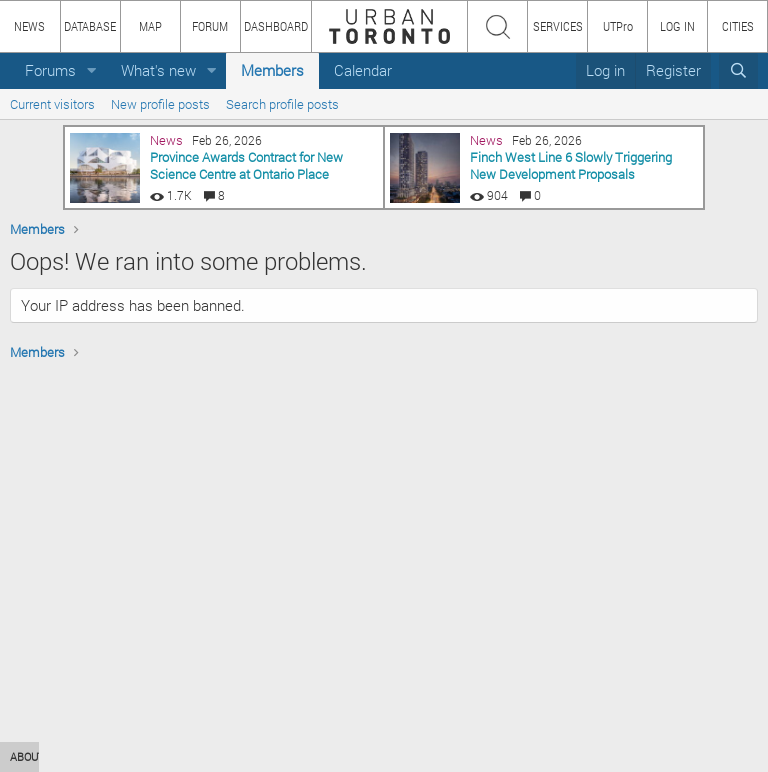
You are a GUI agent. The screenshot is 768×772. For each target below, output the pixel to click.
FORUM (210, 26)
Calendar (363, 70)
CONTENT (175, 756)
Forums (50, 70)
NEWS (29, 26)
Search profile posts (282, 104)
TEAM (235, 756)
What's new (158, 70)
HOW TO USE (97, 756)
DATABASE (90, 26)
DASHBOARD (276, 26)
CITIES (738, 26)
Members (272, 70)
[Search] (738, 70)
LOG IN (677, 26)
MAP (150, 26)
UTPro (618, 26)
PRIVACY (292, 756)
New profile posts (160, 104)
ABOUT (27, 756)
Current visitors (52, 104)
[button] (92, 70)
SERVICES (558, 26)
